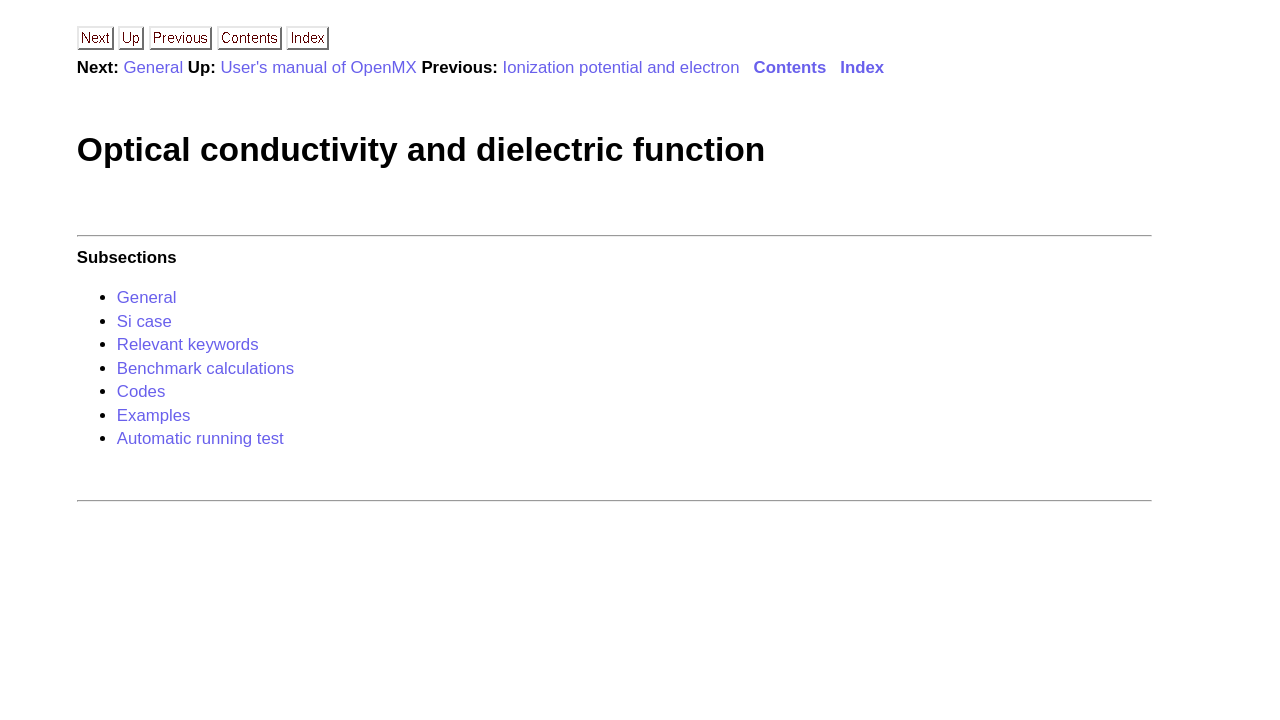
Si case (144, 321)
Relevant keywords (188, 344)
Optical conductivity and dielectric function (421, 149)
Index (862, 67)
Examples (154, 415)
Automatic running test (200, 438)
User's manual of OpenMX (318, 67)
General (153, 67)
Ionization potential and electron (621, 67)
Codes (141, 391)
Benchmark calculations (205, 368)
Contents (790, 67)
